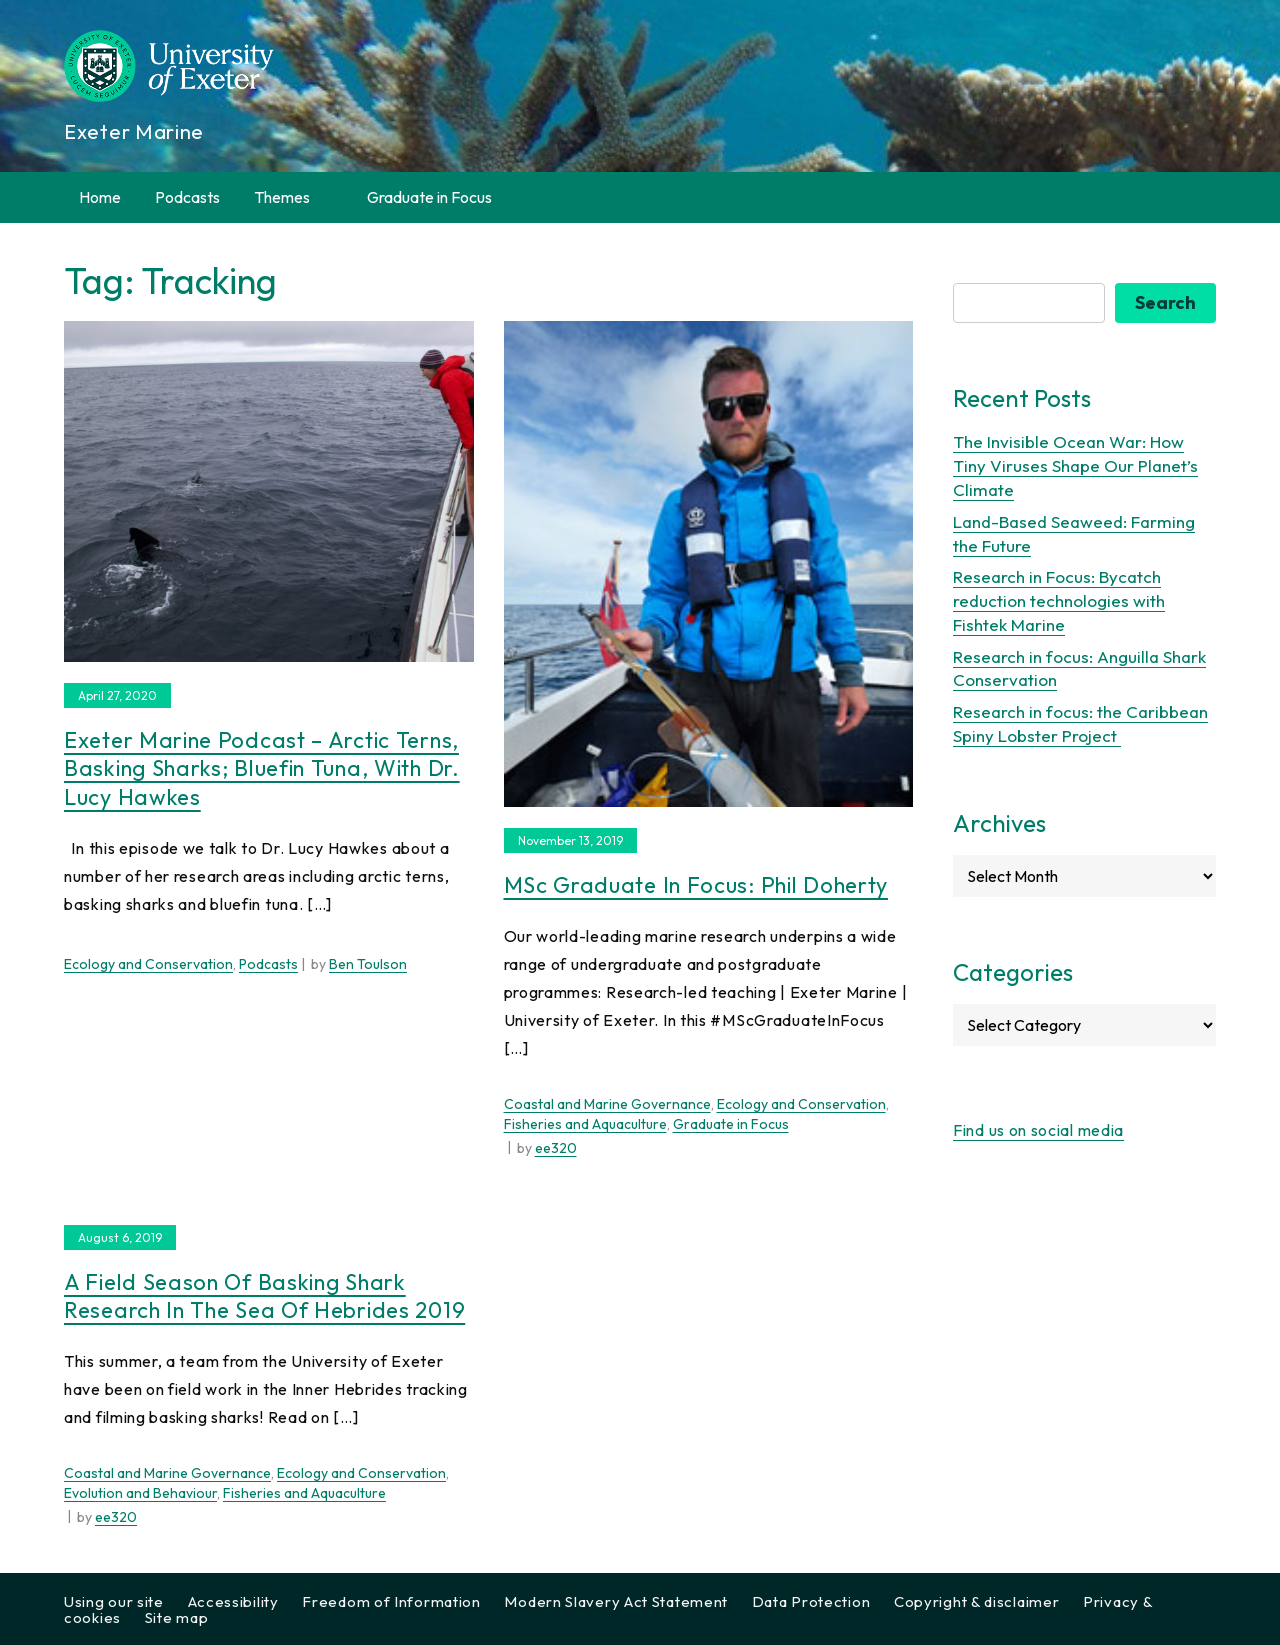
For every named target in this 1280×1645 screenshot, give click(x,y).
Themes (293, 197)
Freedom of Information (391, 1601)
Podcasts (187, 197)
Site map (177, 1617)
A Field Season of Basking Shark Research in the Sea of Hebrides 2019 (264, 1296)
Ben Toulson (368, 964)
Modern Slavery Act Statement (616, 1601)
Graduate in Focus (429, 197)
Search (1165, 302)
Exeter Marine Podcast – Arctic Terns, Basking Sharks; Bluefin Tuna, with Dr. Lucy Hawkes (262, 768)
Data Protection (811, 1601)
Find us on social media (1038, 1130)
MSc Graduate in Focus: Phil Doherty (696, 885)
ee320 (556, 1148)
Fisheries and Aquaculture (585, 1124)
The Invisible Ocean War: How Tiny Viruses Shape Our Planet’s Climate (1075, 465)
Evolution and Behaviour (140, 1493)
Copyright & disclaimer (976, 1601)
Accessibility (233, 1601)
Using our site (114, 1601)
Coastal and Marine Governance (607, 1104)
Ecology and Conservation (148, 964)
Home (100, 197)
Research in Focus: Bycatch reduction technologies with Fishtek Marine (1059, 600)
